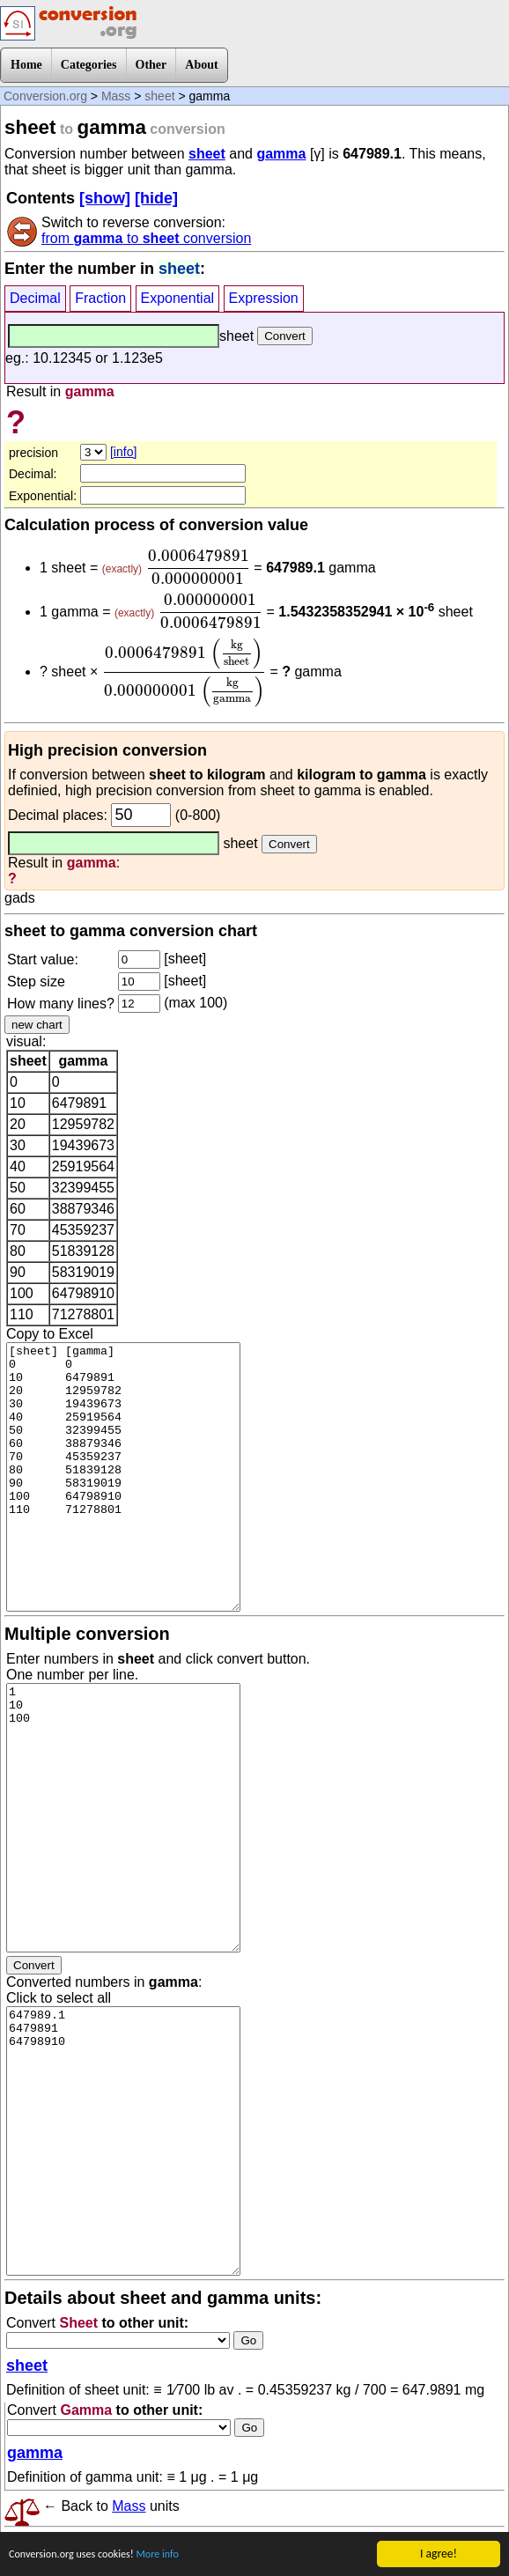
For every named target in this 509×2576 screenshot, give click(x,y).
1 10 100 (123, 1817)
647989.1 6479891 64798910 (123, 2141)
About (201, 64)
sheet (159, 96)
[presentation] (198, 567)
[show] (104, 198)
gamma (281, 153)
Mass (115, 96)
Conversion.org (45, 96)
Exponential (178, 298)
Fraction (100, 298)
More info (175, 2556)
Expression (264, 298)
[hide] (156, 198)
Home (26, 64)
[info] (123, 452)
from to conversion (146, 238)
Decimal (35, 298)
